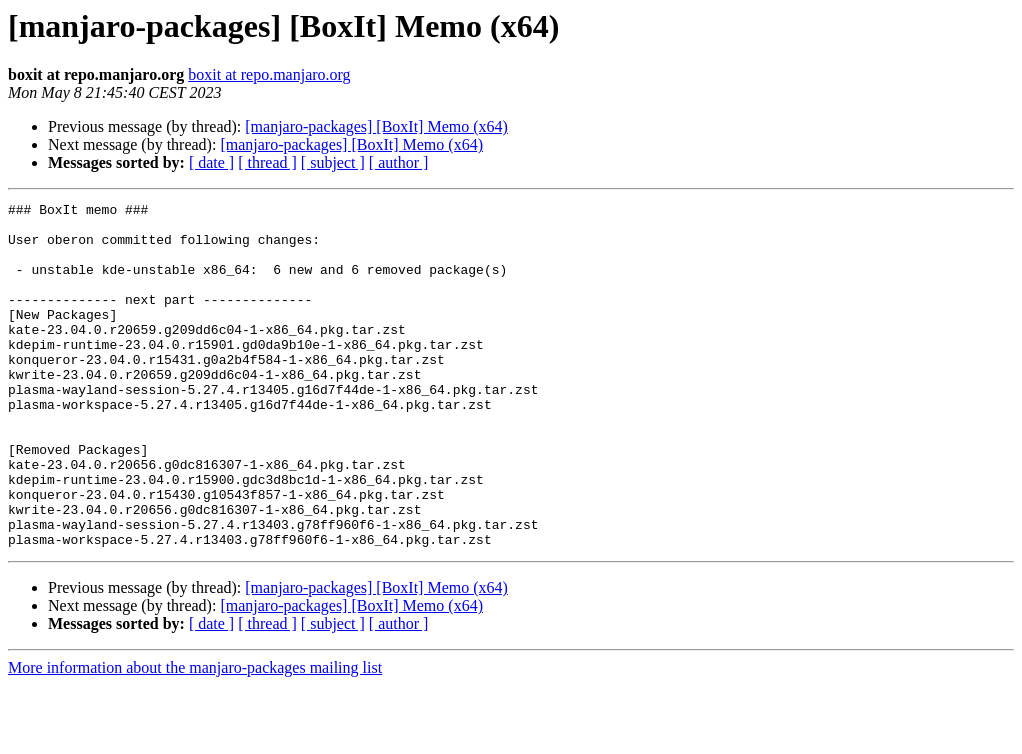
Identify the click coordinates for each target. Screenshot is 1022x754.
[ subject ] (333, 162)
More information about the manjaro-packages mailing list (195, 736)
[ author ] (399, 162)
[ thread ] (267, 162)
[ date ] (211, 162)
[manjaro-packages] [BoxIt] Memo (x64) (376, 126)
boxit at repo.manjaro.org (269, 74)
